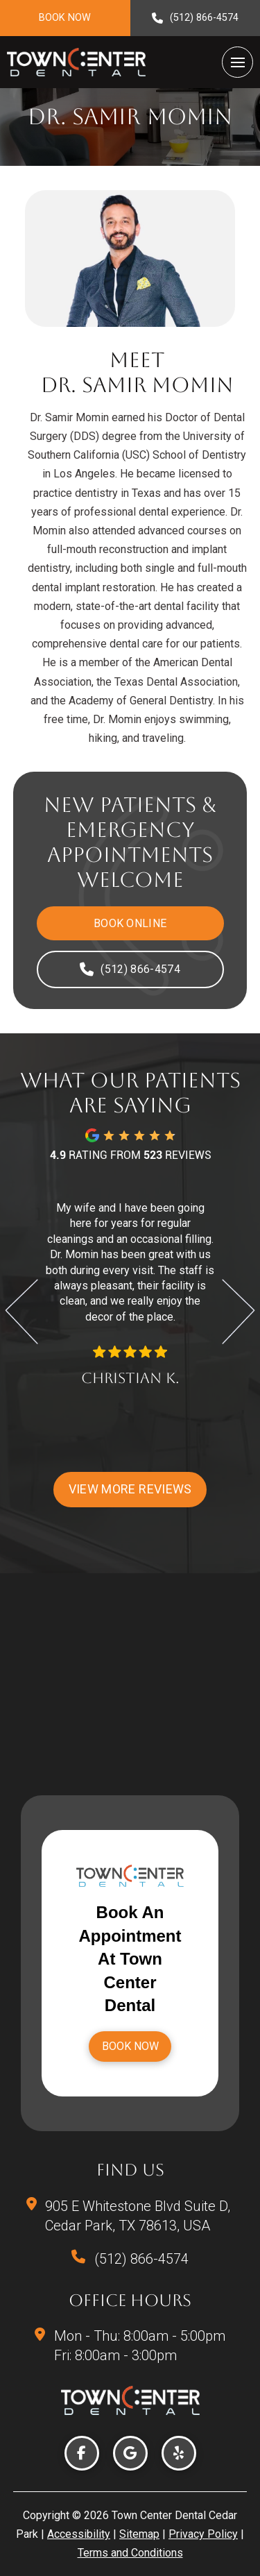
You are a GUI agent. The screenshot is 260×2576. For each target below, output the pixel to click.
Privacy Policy (203, 2534)
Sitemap (139, 2534)
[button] (237, 62)
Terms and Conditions (130, 2552)
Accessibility (78, 2534)
